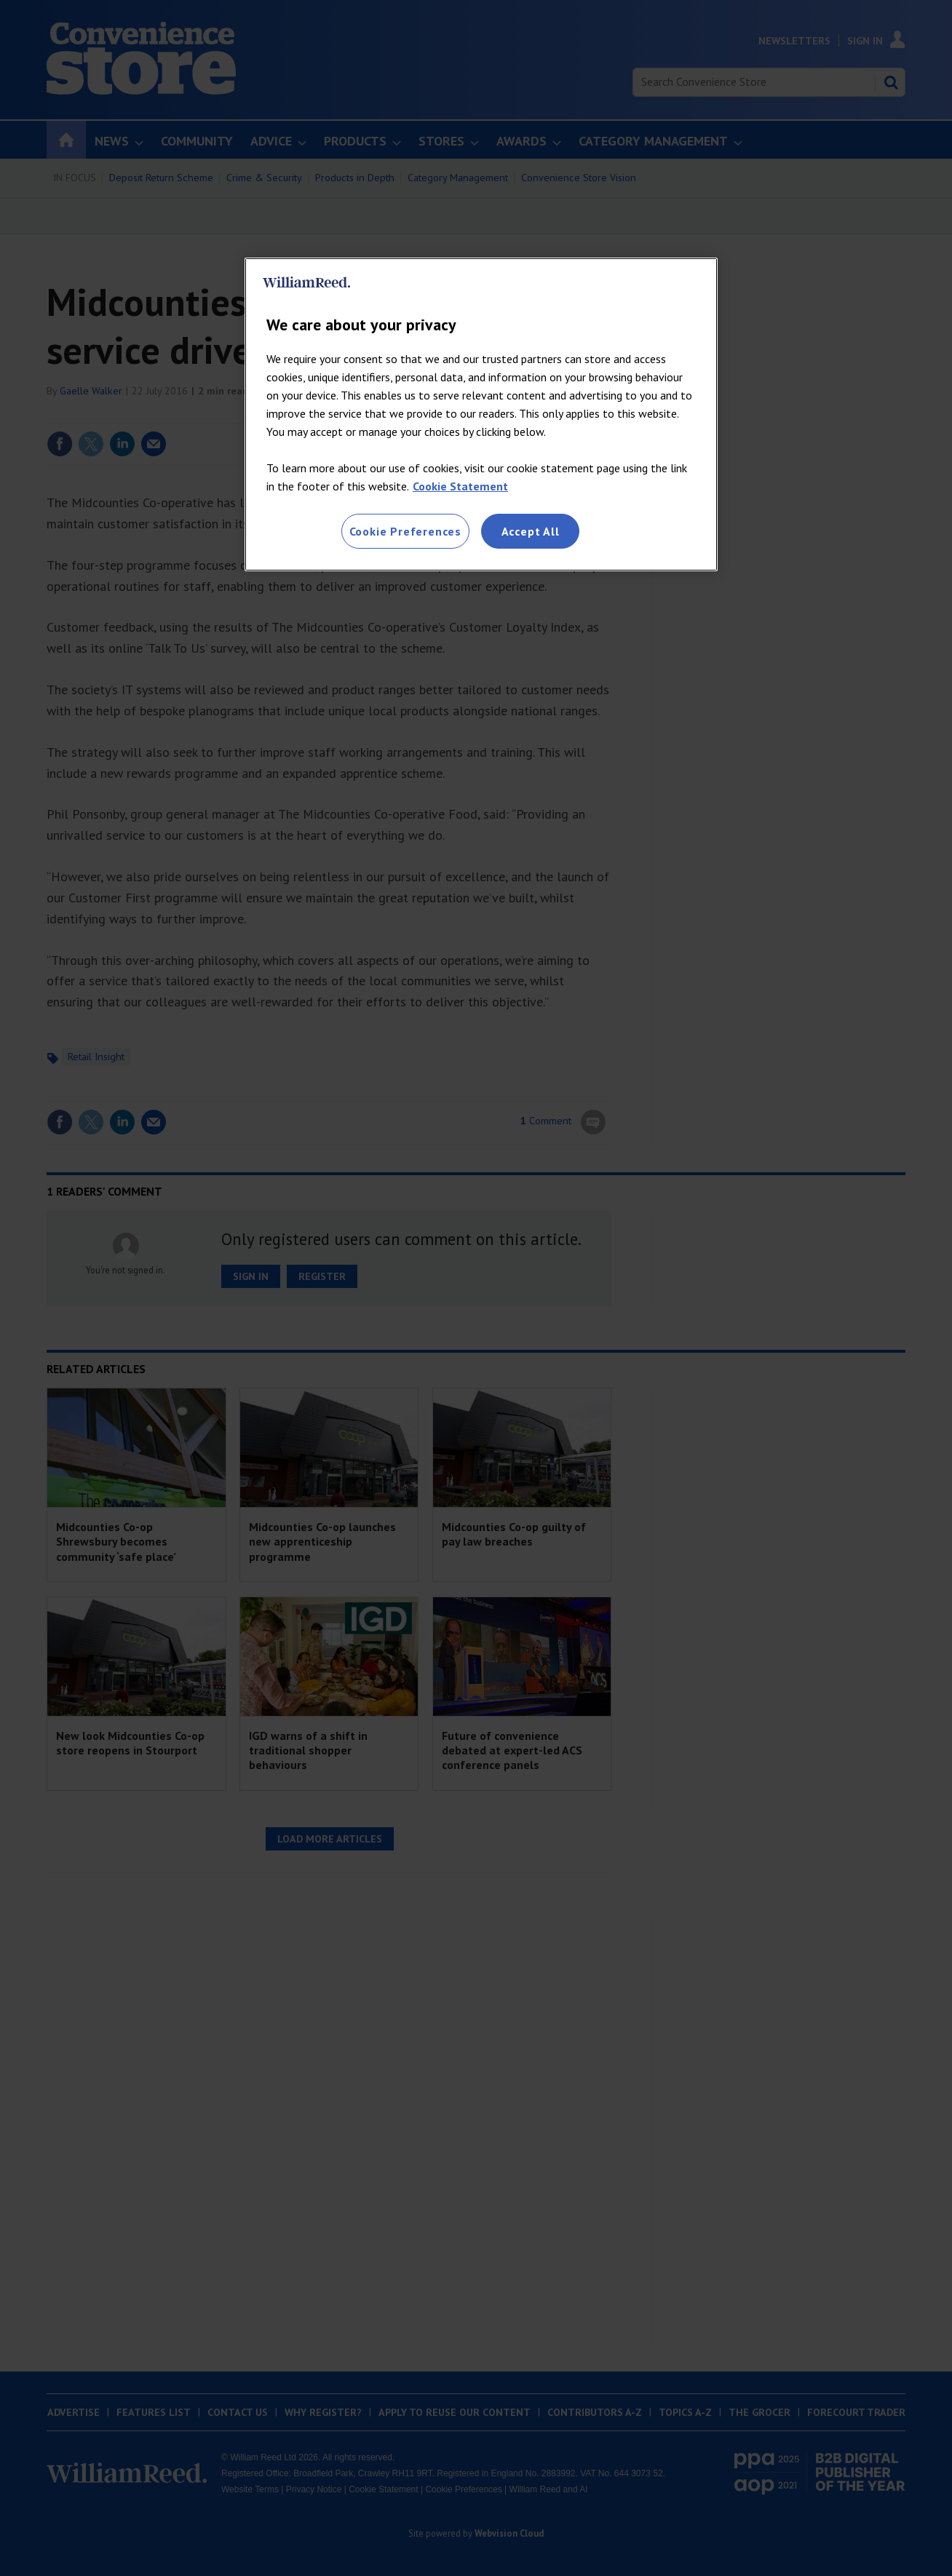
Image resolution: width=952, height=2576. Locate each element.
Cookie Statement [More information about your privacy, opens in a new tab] (460, 486)
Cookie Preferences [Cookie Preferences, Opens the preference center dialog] (405, 531)
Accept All (530, 531)
